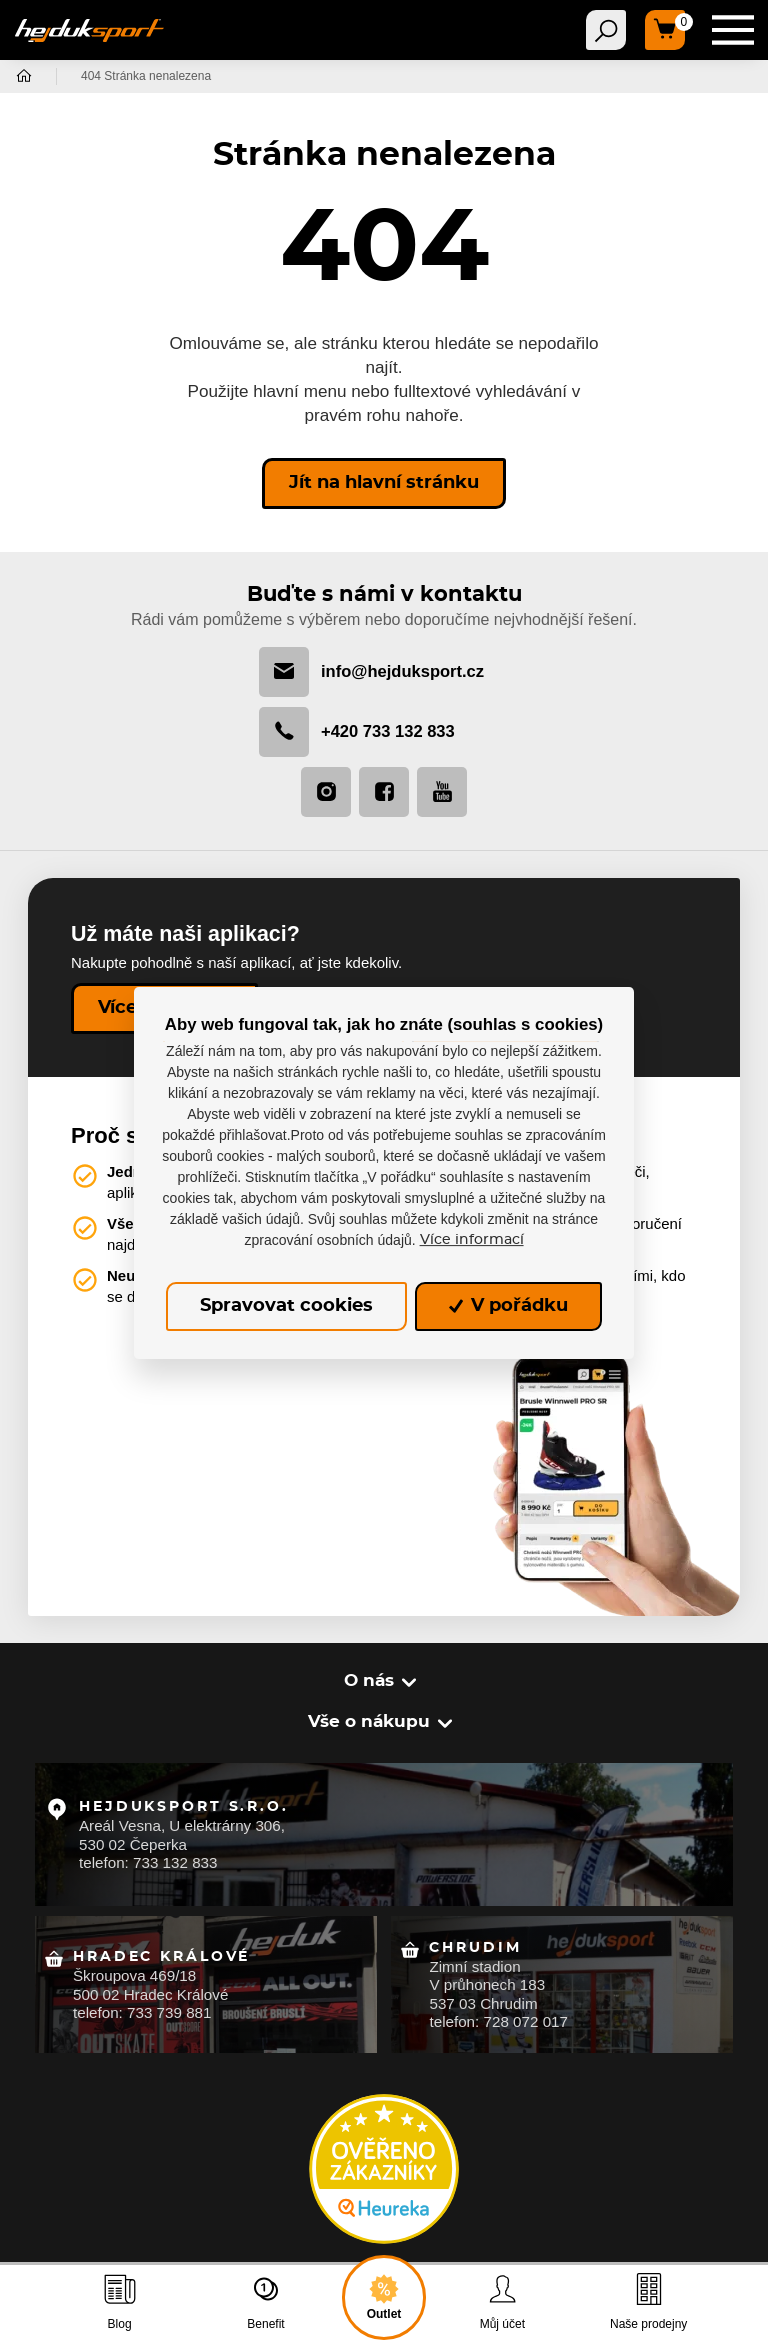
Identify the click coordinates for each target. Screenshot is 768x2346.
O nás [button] (369, 1680)
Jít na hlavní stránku (384, 483)
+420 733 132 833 (357, 732)
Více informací (472, 1240)
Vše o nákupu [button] (369, 1721)
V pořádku (509, 1306)
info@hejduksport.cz (371, 672)
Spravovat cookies (286, 1306)
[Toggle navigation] (606, 30)
